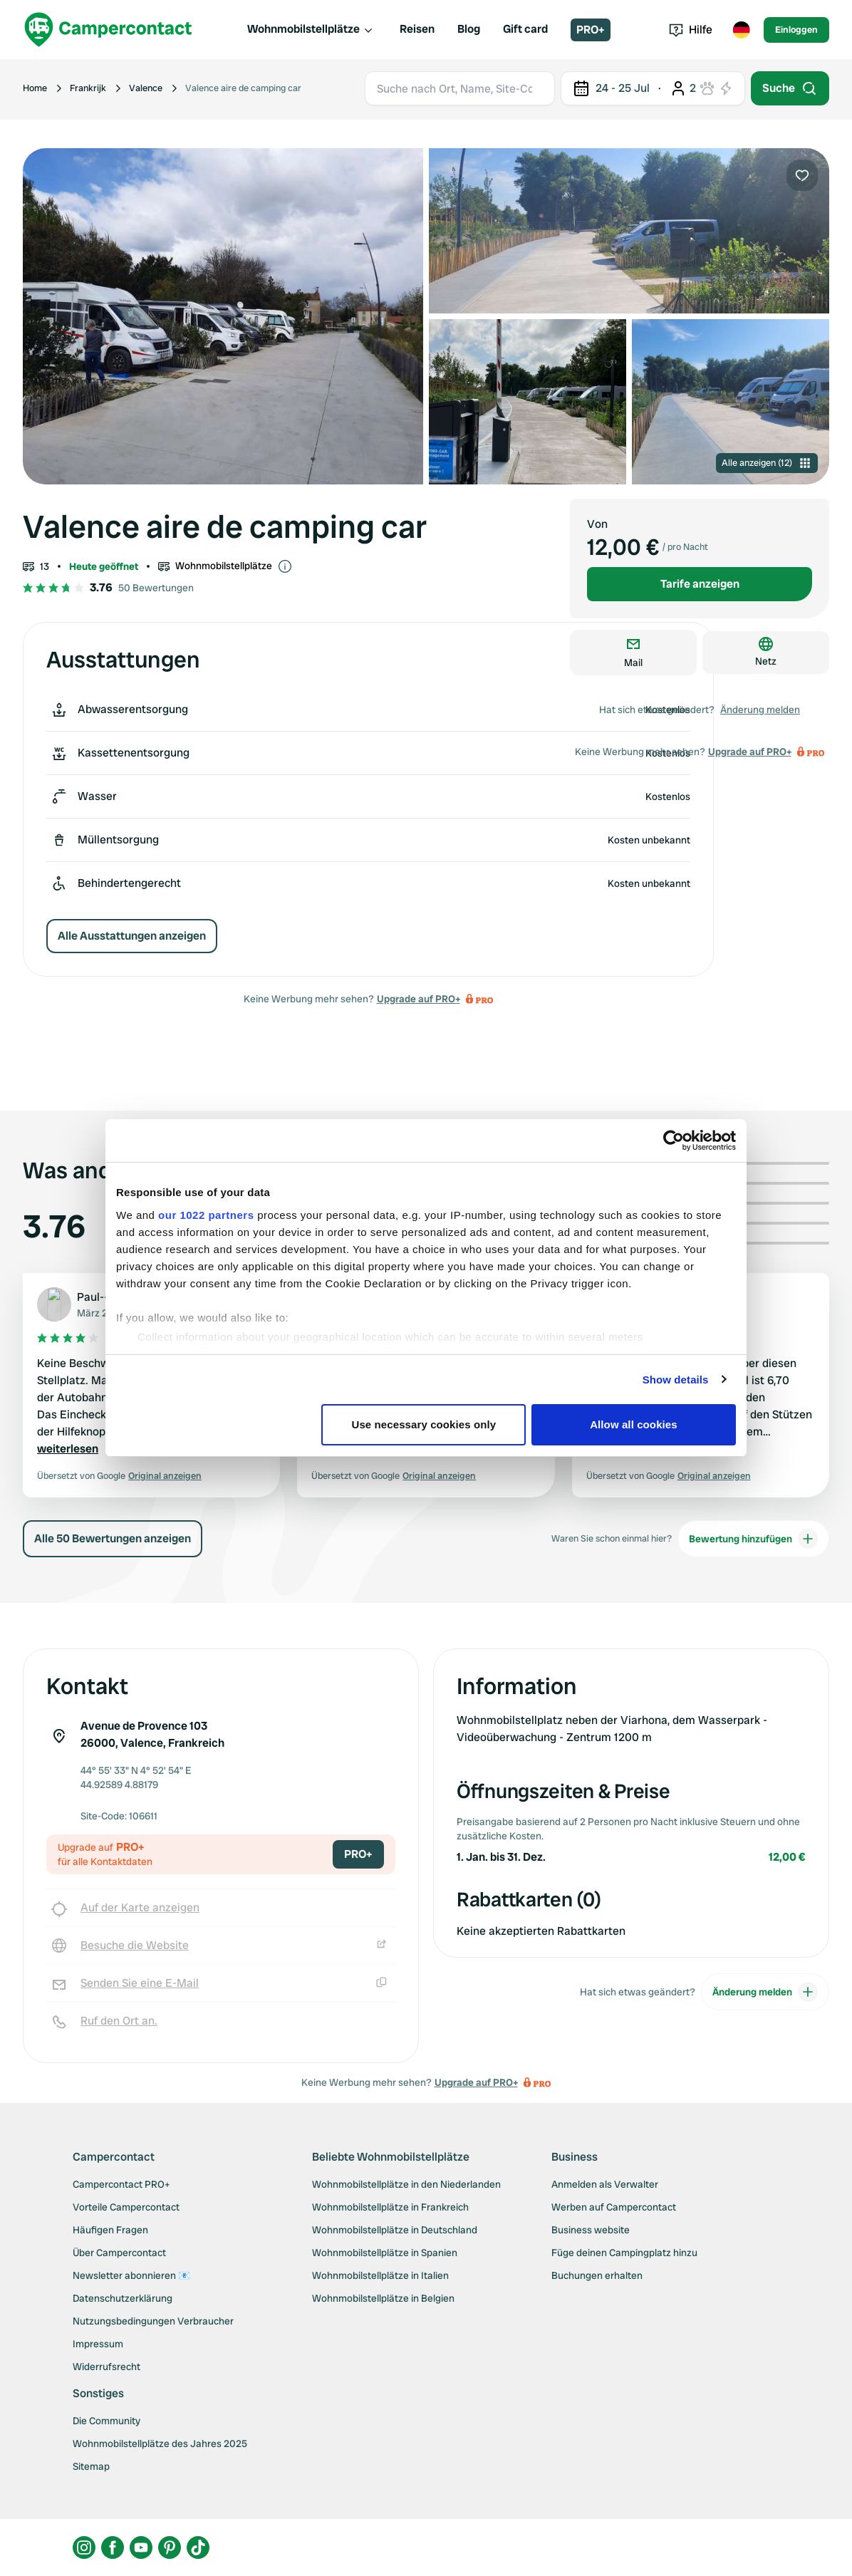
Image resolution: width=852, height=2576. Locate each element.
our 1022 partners (206, 1215)
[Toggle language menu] (741, 30)
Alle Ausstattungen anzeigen (132, 935)
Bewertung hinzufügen (753, 1539)
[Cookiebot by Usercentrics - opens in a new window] (673, 1140)
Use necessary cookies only (424, 1424)
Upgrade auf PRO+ (418, 998)
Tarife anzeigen (699, 583)
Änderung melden (760, 709)
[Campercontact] (108, 29)
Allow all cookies (633, 1424)
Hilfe (690, 29)
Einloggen (796, 30)
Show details (676, 1379)
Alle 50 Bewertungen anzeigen (112, 1538)
